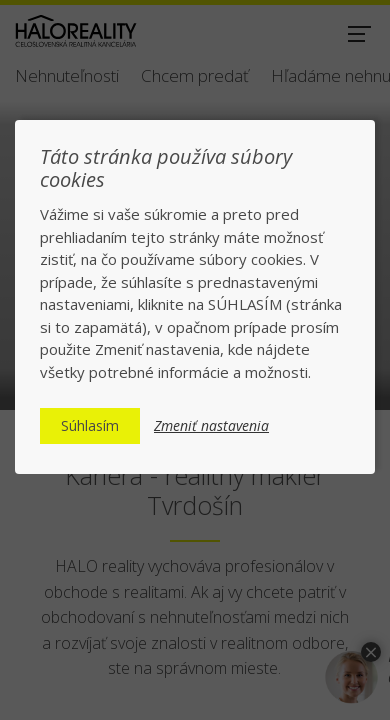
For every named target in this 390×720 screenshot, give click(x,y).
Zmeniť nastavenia (211, 426)
